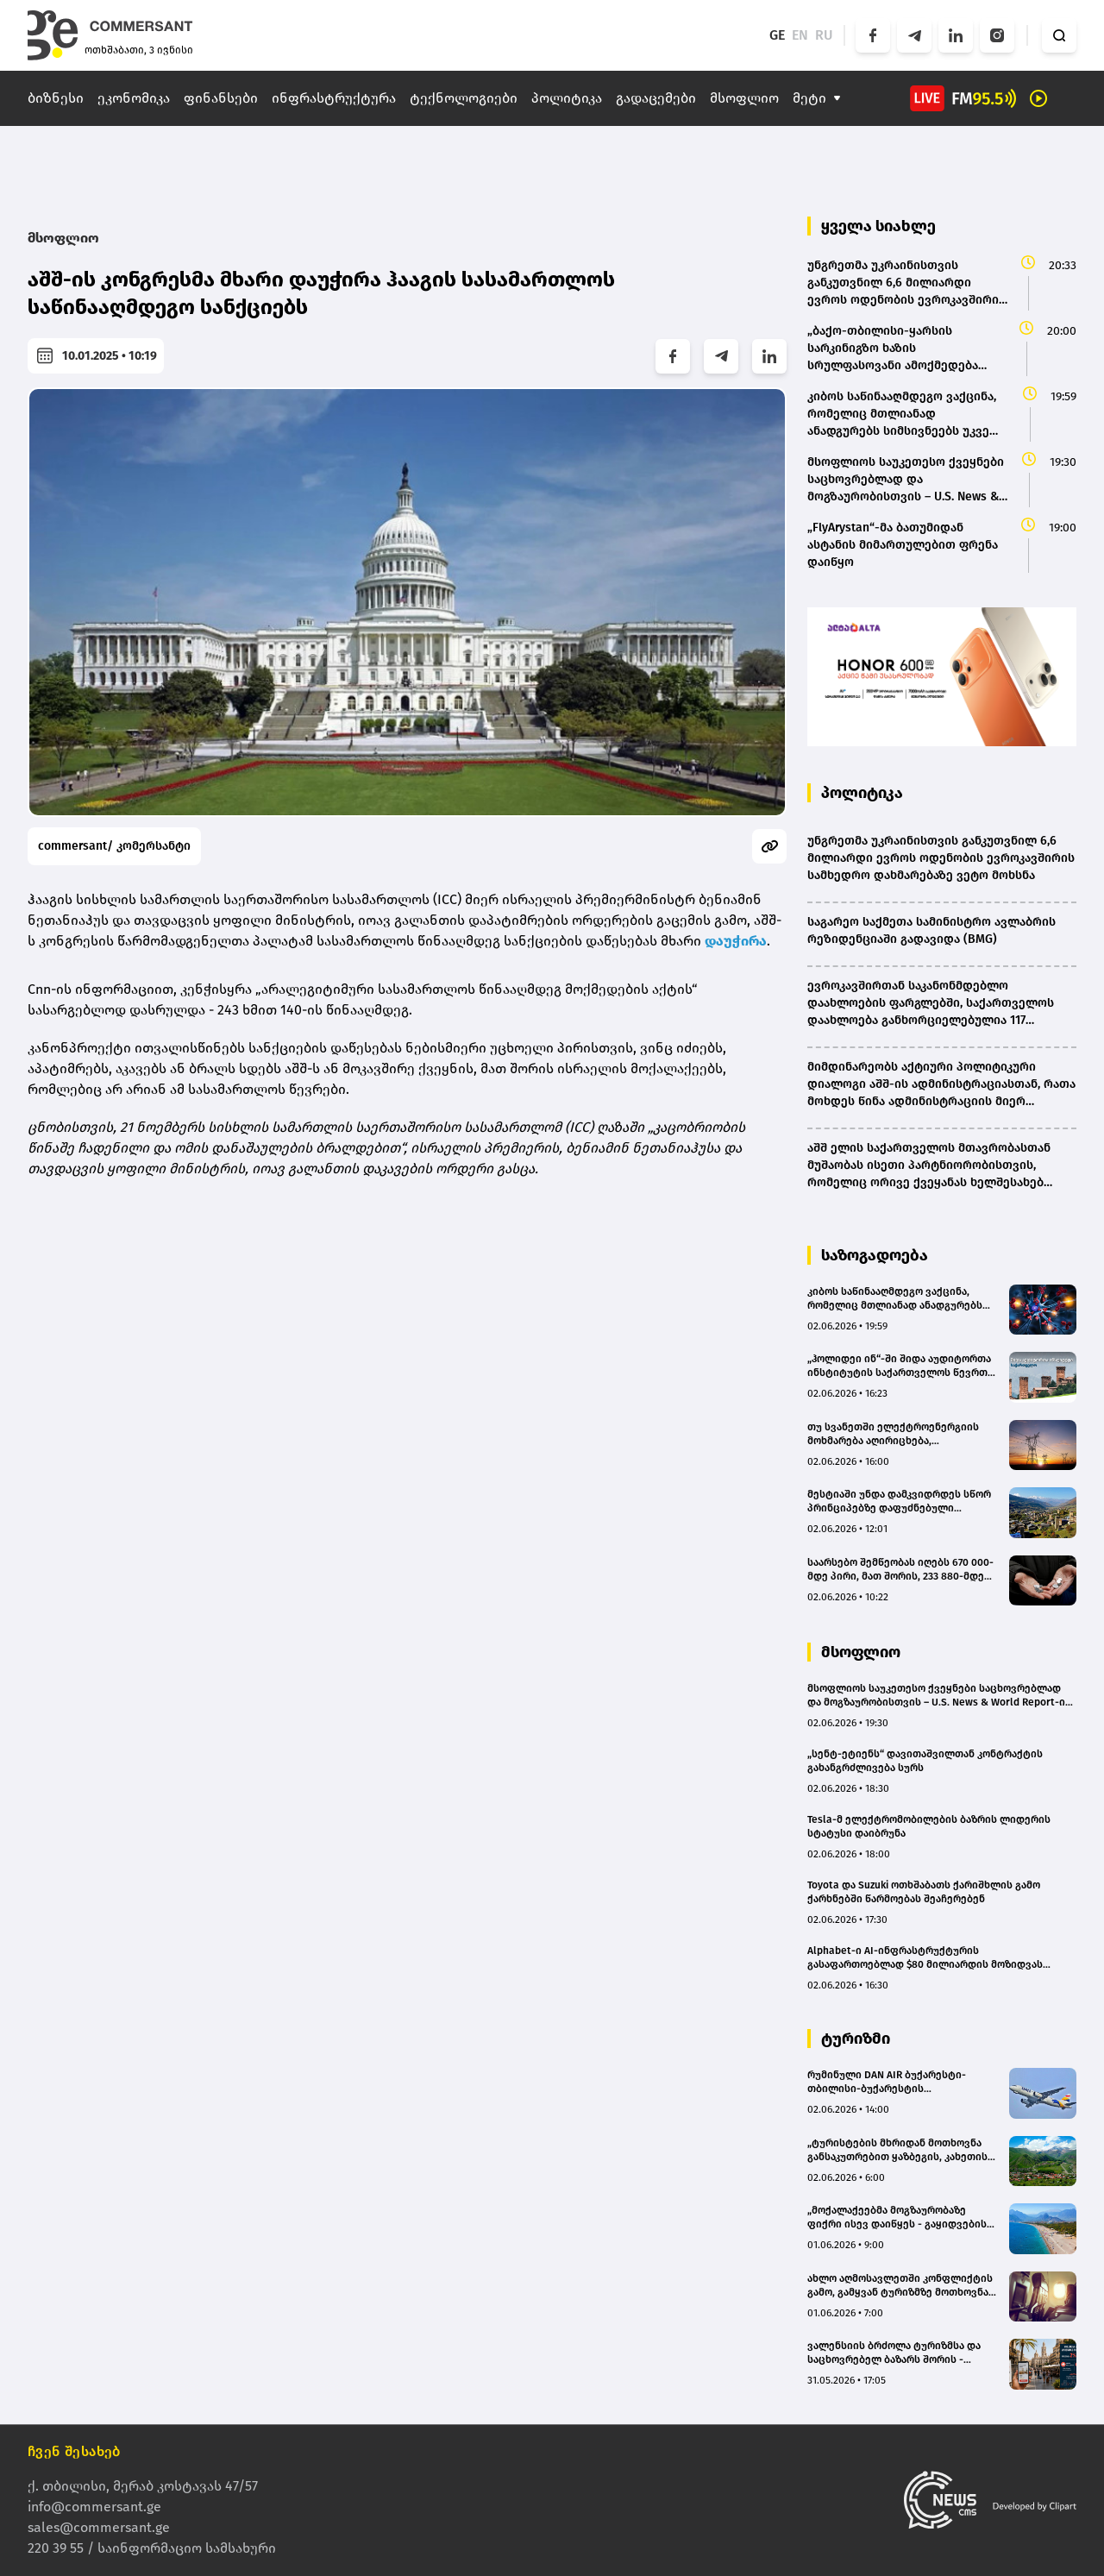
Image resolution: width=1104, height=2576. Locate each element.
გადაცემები (656, 98)
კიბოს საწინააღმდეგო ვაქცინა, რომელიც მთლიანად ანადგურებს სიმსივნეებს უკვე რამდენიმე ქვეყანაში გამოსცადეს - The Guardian (894, 1298)
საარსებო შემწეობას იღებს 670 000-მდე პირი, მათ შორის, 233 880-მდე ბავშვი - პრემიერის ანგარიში (900, 1569)
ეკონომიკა (133, 98)
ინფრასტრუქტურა (334, 98)
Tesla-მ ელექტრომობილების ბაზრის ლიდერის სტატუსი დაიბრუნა (929, 1826)
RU (824, 35)
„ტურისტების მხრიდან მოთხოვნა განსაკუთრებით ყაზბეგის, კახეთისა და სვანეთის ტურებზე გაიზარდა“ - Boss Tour (900, 2150)
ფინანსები (221, 98)
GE (777, 35)
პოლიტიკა (566, 98)
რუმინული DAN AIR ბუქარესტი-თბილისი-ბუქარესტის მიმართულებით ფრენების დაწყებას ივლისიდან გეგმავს (902, 2082)
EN (800, 35)
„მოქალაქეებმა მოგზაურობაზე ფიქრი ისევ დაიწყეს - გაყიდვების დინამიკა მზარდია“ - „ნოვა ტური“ (897, 2217)
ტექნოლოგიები (464, 98)
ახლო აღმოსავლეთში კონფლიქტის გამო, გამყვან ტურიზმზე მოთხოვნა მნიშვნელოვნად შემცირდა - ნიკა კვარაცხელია (900, 2285)
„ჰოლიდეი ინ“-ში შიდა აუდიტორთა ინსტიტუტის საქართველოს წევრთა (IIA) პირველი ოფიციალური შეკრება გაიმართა (901, 1366)
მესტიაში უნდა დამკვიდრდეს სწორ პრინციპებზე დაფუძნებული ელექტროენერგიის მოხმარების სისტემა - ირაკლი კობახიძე (899, 1501)
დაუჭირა (736, 941)
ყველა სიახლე (878, 226)
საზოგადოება (874, 1255)
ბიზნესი (56, 98)
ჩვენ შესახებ (74, 2451)
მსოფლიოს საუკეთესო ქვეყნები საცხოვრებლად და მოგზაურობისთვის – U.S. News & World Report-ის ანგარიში (939, 1695)
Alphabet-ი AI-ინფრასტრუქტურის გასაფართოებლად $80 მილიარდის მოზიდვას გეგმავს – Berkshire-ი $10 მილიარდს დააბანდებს (932, 1958)
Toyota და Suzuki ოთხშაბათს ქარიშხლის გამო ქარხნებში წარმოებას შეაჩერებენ (923, 1892)
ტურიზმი (855, 2038)
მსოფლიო (744, 98)
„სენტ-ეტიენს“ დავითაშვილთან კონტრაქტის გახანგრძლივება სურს (925, 1761)
